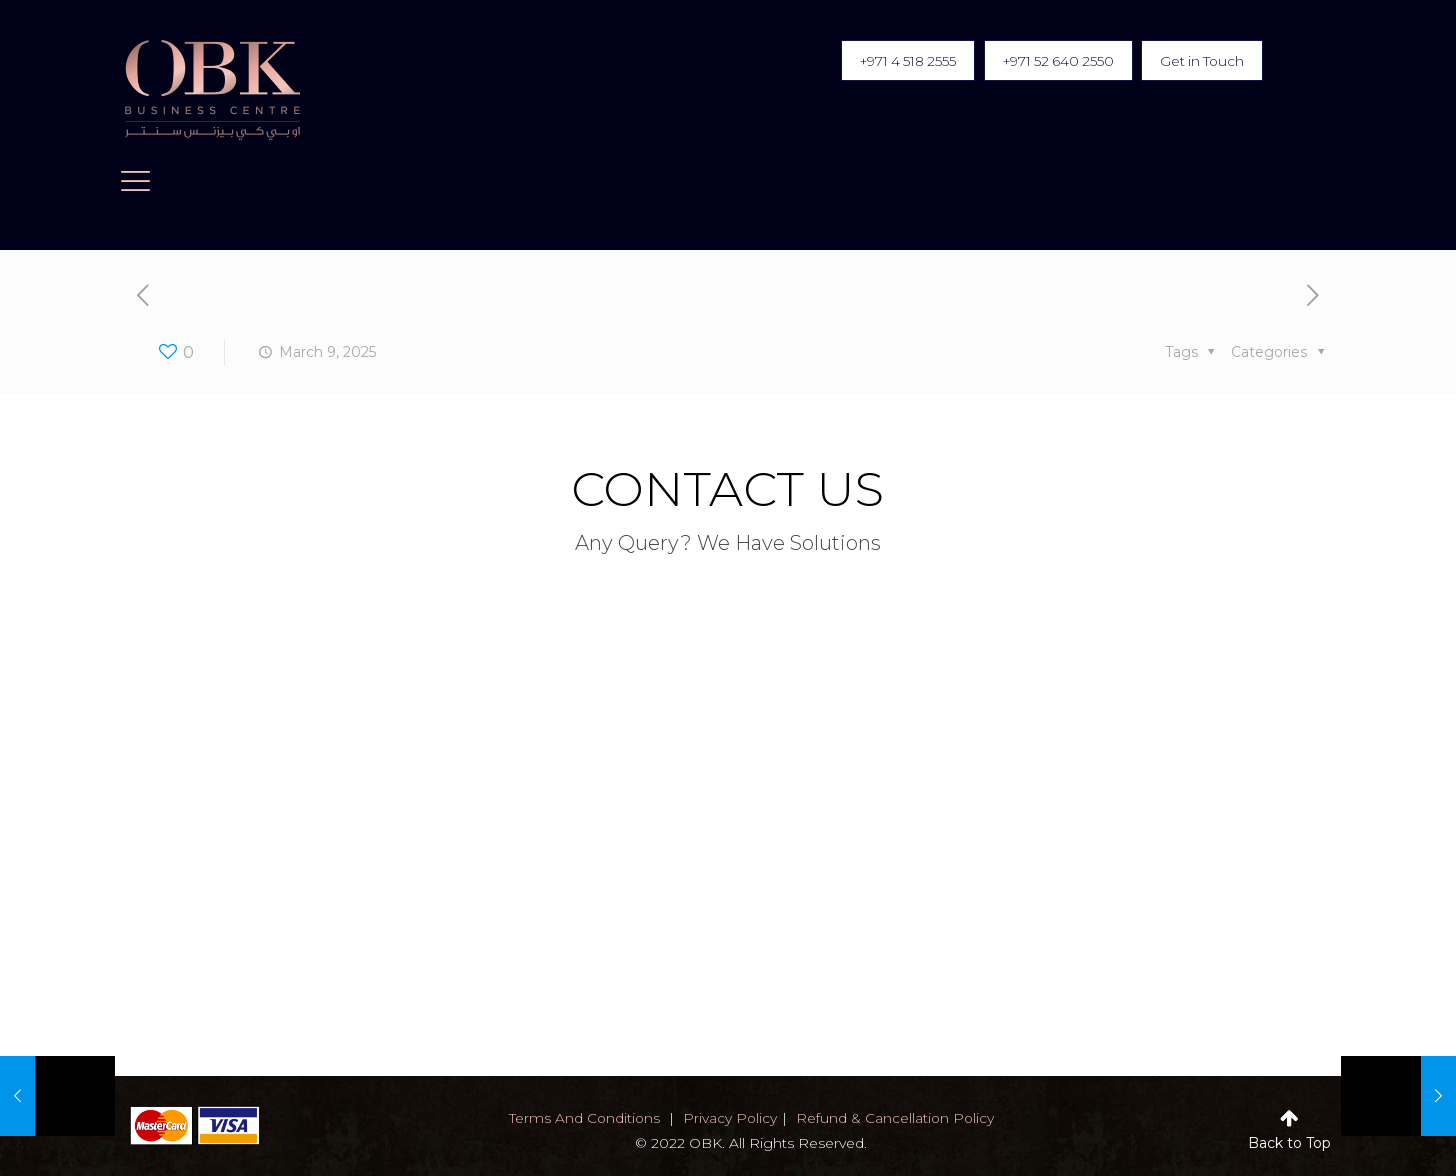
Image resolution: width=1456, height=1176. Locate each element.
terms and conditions (582, 1118)
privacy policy (729, 1118)
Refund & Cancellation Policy (896, 1118)
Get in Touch (1198, 61)
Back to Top (1289, 1143)
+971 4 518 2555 (886, 61)
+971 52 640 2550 (1046, 61)
